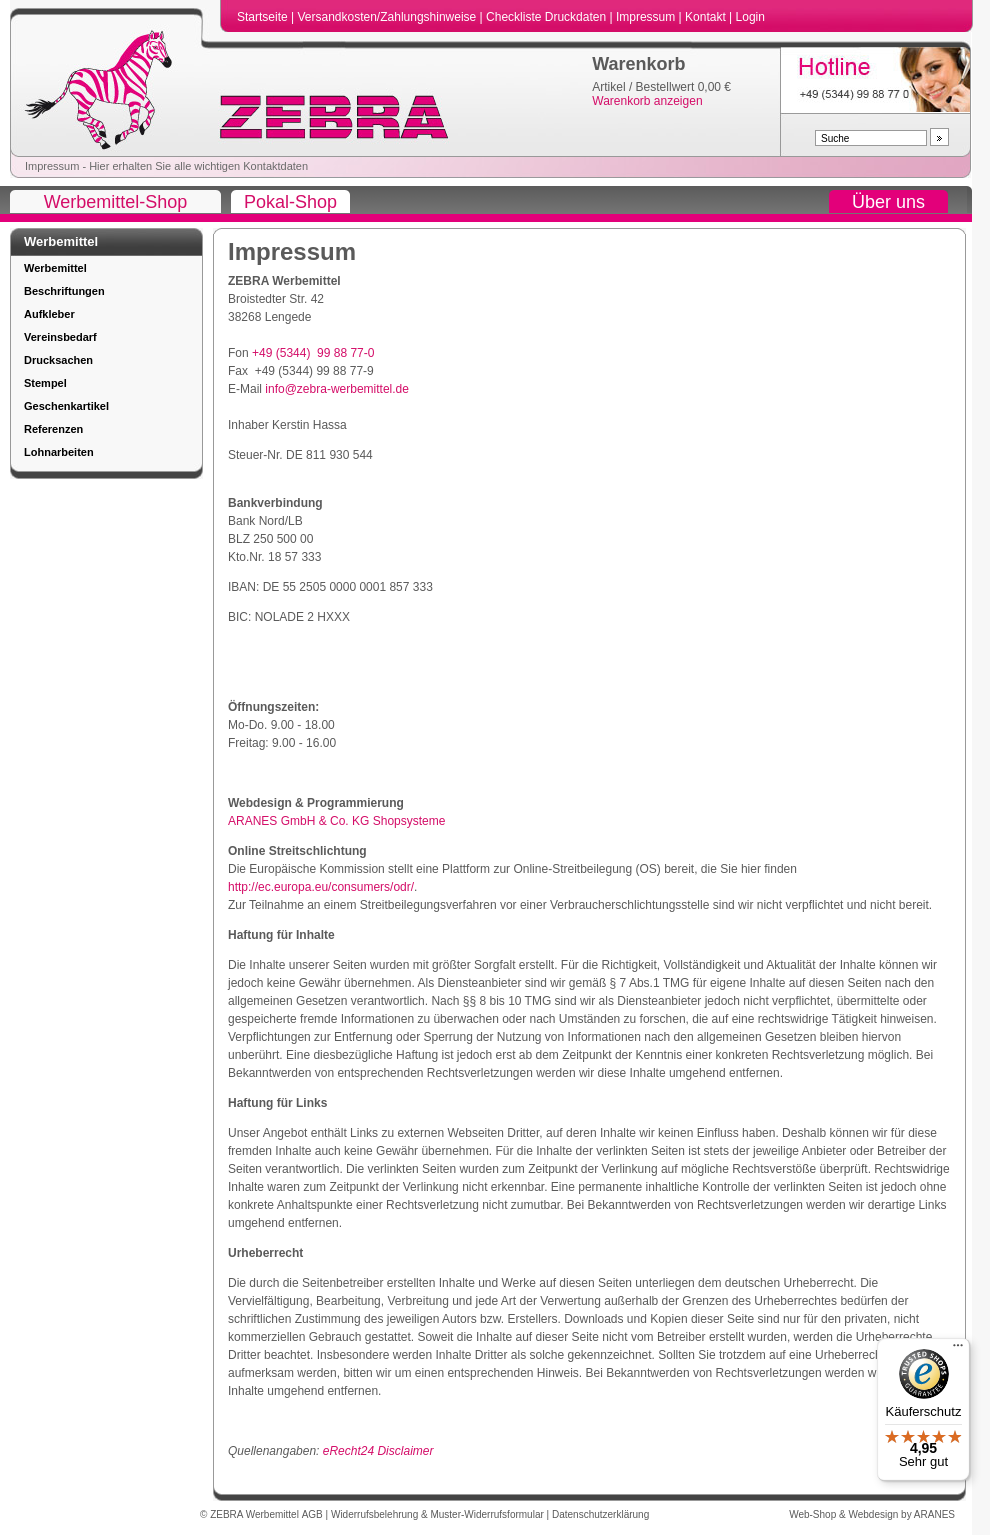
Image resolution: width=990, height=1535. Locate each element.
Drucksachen (58, 360)
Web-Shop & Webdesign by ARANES (872, 1514)
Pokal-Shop (290, 202)
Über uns (888, 202)
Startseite (264, 17)
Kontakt (707, 17)
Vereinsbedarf (60, 337)
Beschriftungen (64, 291)
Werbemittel (55, 268)
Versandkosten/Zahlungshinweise (388, 17)
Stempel (45, 383)
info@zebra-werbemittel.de (337, 389)
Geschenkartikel (66, 406)
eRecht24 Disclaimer (378, 1451)
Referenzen (53, 429)
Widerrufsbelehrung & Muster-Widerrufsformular (439, 1514)
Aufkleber (49, 314)
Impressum (647, 17)
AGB (314, 1514)
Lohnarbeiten (59, 452)
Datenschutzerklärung (600, 1514)
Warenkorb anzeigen (647, 101)
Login (750, 17)
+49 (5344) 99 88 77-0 (313, 353)
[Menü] (958, 1350)
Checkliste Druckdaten (547, 17)
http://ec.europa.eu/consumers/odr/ (321, 887)
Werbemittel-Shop (116, 202)
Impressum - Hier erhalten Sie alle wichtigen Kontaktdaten (166, 166)
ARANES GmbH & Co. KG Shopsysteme (336, 821)
